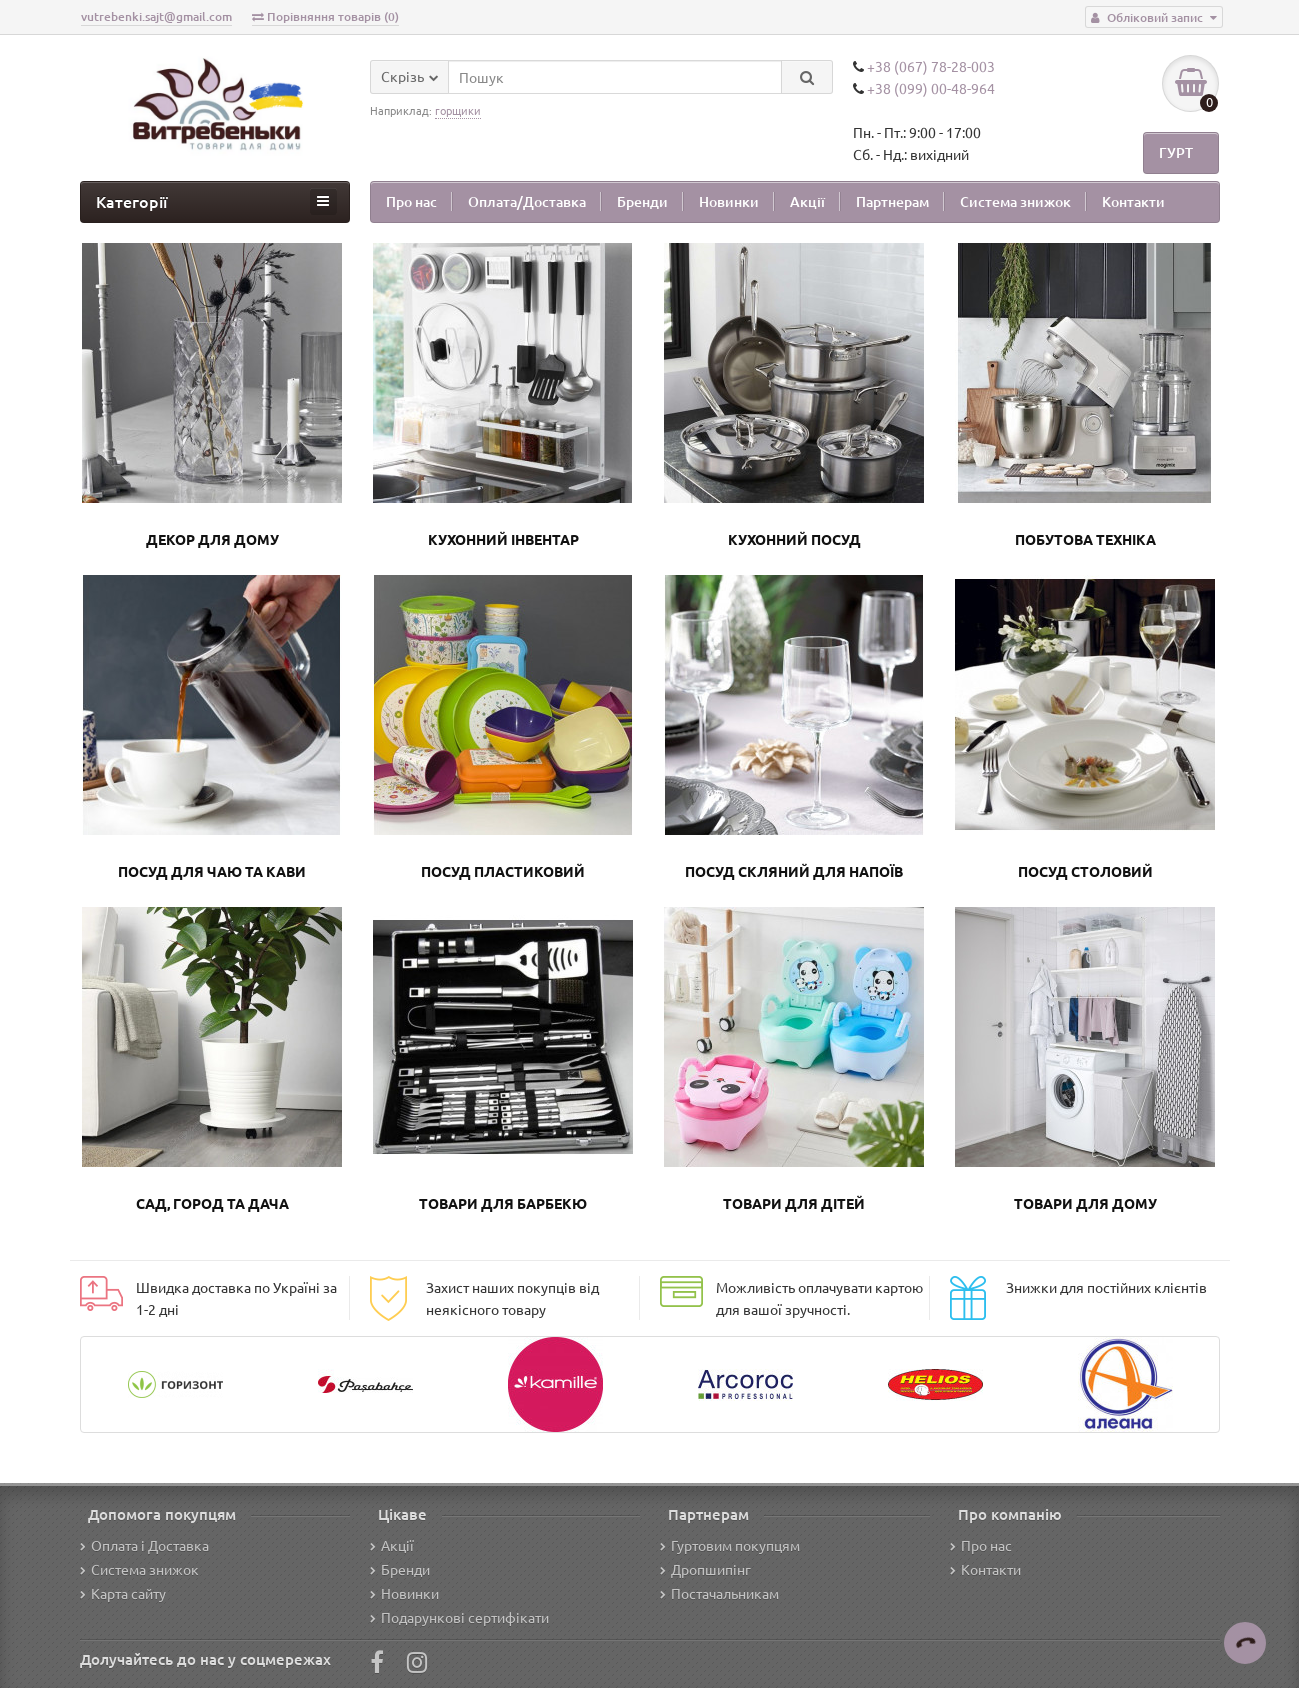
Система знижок (1015, 201)
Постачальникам (719, 1593)
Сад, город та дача (212, 1203)
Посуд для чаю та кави (212, 871)
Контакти (1133, 201)
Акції (807, 201)
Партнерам (892, 201)
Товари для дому (1085, 1203)
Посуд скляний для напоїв (794, 871)
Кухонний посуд (794, 539)
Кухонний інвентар (503, 539)
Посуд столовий (1085, 871)
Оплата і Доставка (144, 1545)
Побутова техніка (1085, 539)
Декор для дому (212, 539)
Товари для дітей (794, 1203)
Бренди (642, 201)
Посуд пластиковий (503, 871)
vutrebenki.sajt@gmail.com (156, 16)
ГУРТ (1176, 155)
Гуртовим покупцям (730, 1545)
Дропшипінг (705, 1569)
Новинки (729, 201)
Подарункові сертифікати (459, 1617)
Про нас (411, 201)
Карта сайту (123, 1593)
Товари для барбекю (503, 1203)
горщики (458, 110)
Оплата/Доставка (527, 201)
